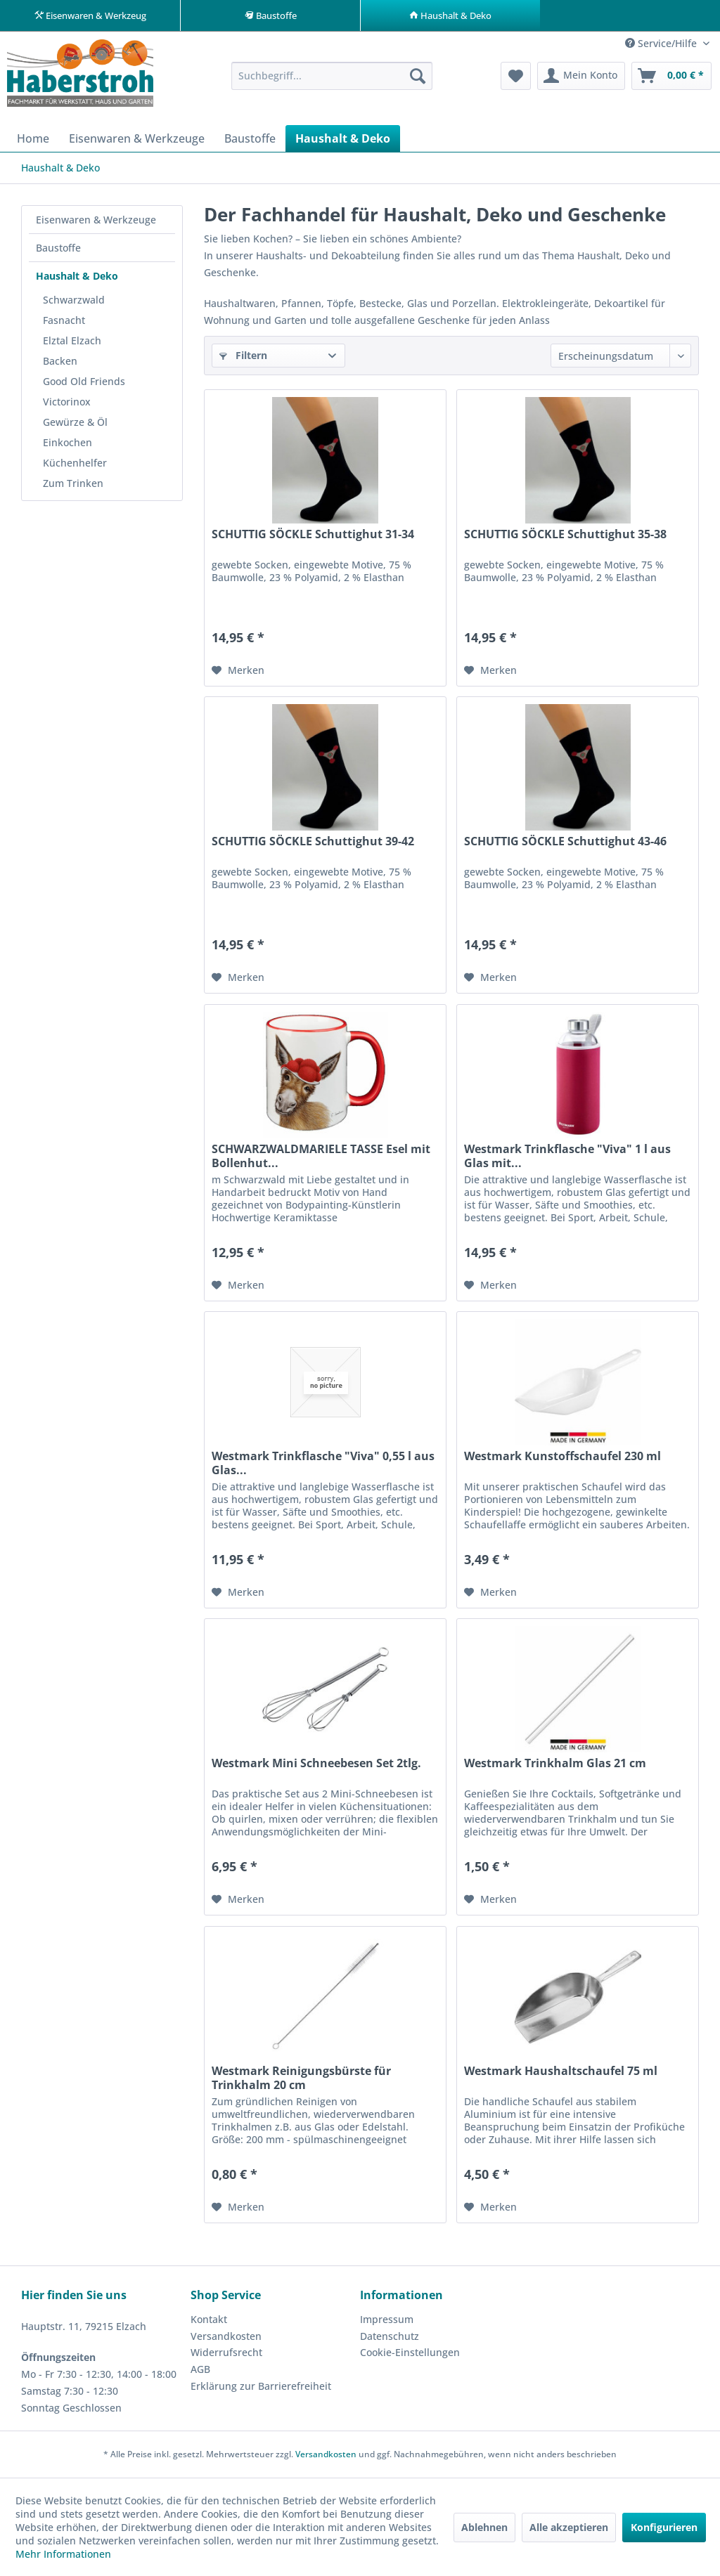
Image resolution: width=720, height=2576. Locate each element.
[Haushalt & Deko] (342, 139)
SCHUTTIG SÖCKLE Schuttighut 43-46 (565, 842)
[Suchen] (417, 77)
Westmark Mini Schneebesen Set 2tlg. (316, 1764)
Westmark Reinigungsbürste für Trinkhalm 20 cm (301, 2078)
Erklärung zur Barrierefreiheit (261, 2386)
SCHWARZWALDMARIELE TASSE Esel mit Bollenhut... (321, 1157)
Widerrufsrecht (226, 2353)
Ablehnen (484, 2527)
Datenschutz (389, 2336)
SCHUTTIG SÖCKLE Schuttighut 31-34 (313, 535)
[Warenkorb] (671, 77)
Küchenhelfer (75, 463)
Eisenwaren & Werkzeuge (96, 220)
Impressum (386, 2320)
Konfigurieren (664, 2527)
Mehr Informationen (63, 2554)
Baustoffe (58, 248)
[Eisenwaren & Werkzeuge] (136, 139)
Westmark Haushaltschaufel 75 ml (560, 2071)
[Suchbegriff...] (332, 77)
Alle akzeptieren (568, 2527)
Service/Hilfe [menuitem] (662, 44)
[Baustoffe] (249, 139)
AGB (200, 2369)
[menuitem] (332, 77)
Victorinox (67, 402)
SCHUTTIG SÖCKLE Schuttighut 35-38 (565, 535)
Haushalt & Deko (77, 276)
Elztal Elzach (72, 341)
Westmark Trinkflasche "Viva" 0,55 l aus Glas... (323, 1464)
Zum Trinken (73, 483)
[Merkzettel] (516, 77)
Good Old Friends (84, 382)
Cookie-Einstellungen (410, 2353)
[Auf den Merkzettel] (238, 671)
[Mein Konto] (581, 77)
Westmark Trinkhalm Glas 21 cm (555, 1764)
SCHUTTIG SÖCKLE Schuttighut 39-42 (313, 842)
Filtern (243, 356)
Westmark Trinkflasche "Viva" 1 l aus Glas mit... (567, 1157)
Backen (60, 361)
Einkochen (67, 443)
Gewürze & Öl (75, 422)
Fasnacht (64, 320)
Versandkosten (226, 2336)
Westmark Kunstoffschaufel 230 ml (562, 1457)
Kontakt (209, 2320)
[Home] (33, 139)
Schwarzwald (74, 300)
